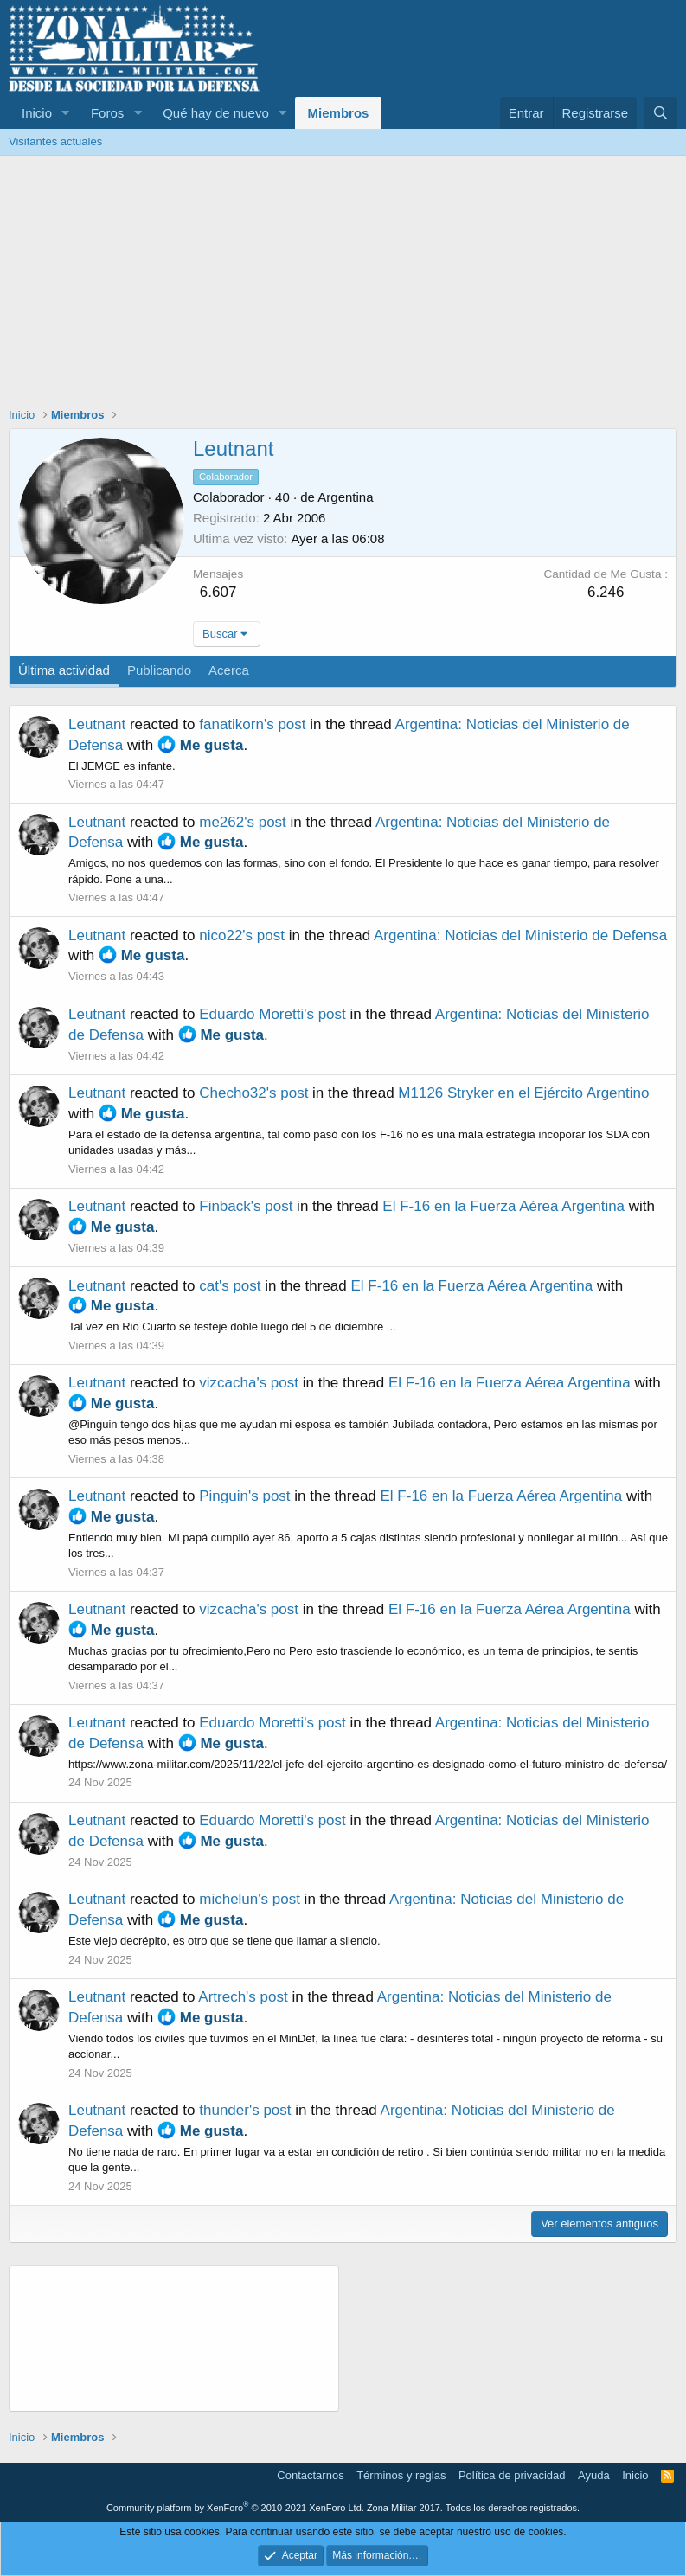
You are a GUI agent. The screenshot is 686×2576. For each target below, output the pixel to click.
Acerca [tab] (228, 670)
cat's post (229, 1286)
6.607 (218, 592)
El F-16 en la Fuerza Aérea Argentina (503, 1206)
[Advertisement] (343, 285)
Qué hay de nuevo (216, 113)
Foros (107, 113)
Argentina (345, 497)
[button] (66, 113)
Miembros (338, 113)
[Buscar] (660, 113)
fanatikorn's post (252, 724)
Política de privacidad (512, 2475)
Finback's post (245, 1206)
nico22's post (242, 935)
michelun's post (249, 1899)
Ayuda (594, 2475)
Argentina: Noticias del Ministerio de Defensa (520, 935)
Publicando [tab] (159, 670)
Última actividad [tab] (64, 670)
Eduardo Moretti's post (272, 1014)
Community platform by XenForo (235, 2507)
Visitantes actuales (55, 141)
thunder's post (245, 2110)
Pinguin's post (244, 1496)
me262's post (242, 822)
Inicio (37, 113)
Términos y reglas (401, 2475)
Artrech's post (242, 1997)
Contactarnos (310, 2475)
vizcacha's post (248, 1383)
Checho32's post (253, 1093)
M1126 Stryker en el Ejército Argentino (523, 1093)
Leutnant (96, 724)
